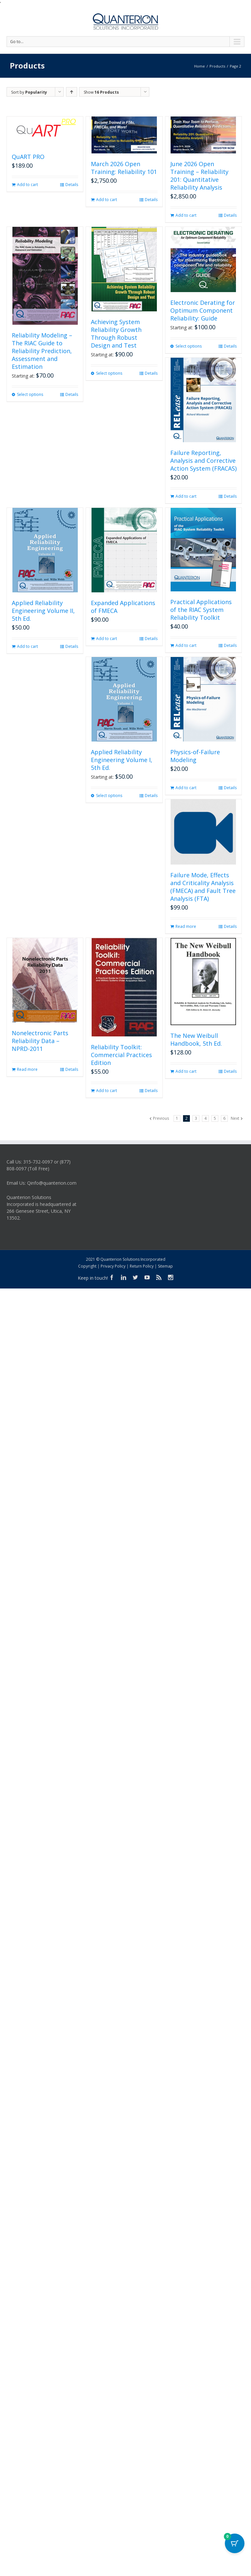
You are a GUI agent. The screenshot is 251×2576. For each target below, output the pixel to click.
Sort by (29, 92)
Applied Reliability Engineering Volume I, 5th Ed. (121, 760)
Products (217, 66)
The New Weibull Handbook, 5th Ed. (196, 1039)
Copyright (87, 1266)
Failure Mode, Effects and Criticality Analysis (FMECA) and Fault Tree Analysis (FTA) (203, 886)
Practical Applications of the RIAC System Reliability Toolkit (201, 609)
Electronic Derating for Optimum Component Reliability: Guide (202, 310)
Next (235, 1118)
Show (101, 92)
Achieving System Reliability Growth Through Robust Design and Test (116, 333)
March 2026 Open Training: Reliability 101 (124, 168)
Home (199, 66)
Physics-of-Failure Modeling (195, 756)
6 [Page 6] (224, 1118)
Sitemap (165, 1266)
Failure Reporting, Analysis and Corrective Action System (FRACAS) (203, 460)
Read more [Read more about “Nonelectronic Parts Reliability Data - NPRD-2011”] (27, 1069)
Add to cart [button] (27, 184)
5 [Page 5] (215, 1118)
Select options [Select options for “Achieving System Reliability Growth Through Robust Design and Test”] (109, 373)
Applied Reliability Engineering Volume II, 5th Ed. (43, 610)
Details (71, 184)
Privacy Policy (113, 1266)
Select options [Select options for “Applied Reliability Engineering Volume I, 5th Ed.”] (109, 795)
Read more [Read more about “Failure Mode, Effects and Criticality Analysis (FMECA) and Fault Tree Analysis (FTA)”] (186, 926)
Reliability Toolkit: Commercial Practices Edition (121, 1055)
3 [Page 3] (196, 1118)
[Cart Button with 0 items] (234, 2543)
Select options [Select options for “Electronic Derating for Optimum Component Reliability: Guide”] (189, 346)
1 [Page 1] (177, 1118)
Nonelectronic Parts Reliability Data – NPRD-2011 (40, 1041)
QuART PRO (28, 157)
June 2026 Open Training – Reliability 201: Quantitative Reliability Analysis (199, 175)
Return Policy (142, 1266)
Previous (161, 1118)
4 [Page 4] (205, 1118)
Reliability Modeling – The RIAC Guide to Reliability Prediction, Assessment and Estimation (42, 350)
